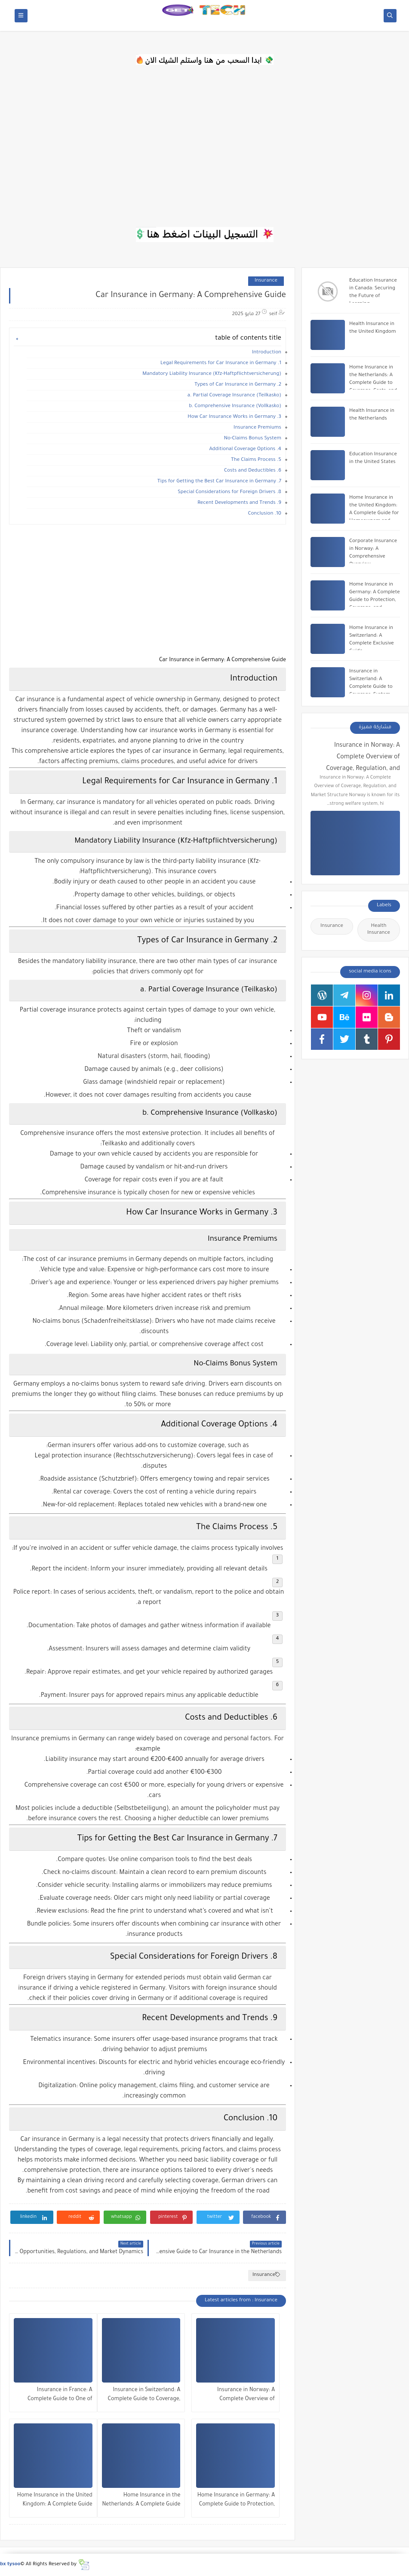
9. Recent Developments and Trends (239, 503)
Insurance (266, 281)
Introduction (266, 353)
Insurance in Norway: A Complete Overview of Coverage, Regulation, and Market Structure (242, 2395)
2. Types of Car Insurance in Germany (237, 385)
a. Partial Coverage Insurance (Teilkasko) (234, 396)
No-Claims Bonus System (252, 439)
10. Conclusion (264, 514)
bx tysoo (10, 2564)
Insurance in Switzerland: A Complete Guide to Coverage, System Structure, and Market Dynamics (142, 2395)
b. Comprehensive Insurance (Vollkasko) (235, 406)
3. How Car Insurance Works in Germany (234, 417)
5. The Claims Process (256, 460)
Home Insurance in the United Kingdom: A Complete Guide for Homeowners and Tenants (54, 2501)
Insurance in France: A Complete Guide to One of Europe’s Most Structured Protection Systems (60, 2395)
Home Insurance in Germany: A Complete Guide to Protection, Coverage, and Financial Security (236, 2501)
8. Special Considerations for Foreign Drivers (229, 492)
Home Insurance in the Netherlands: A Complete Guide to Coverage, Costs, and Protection (141, 2501)
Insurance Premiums (257, 428)
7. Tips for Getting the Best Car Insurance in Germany (219, 482)
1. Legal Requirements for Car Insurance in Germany (220, 363)
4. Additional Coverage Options (245, 449)
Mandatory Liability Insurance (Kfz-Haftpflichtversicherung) (211, 374)
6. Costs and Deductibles (252, 471)
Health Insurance (378, 929)
